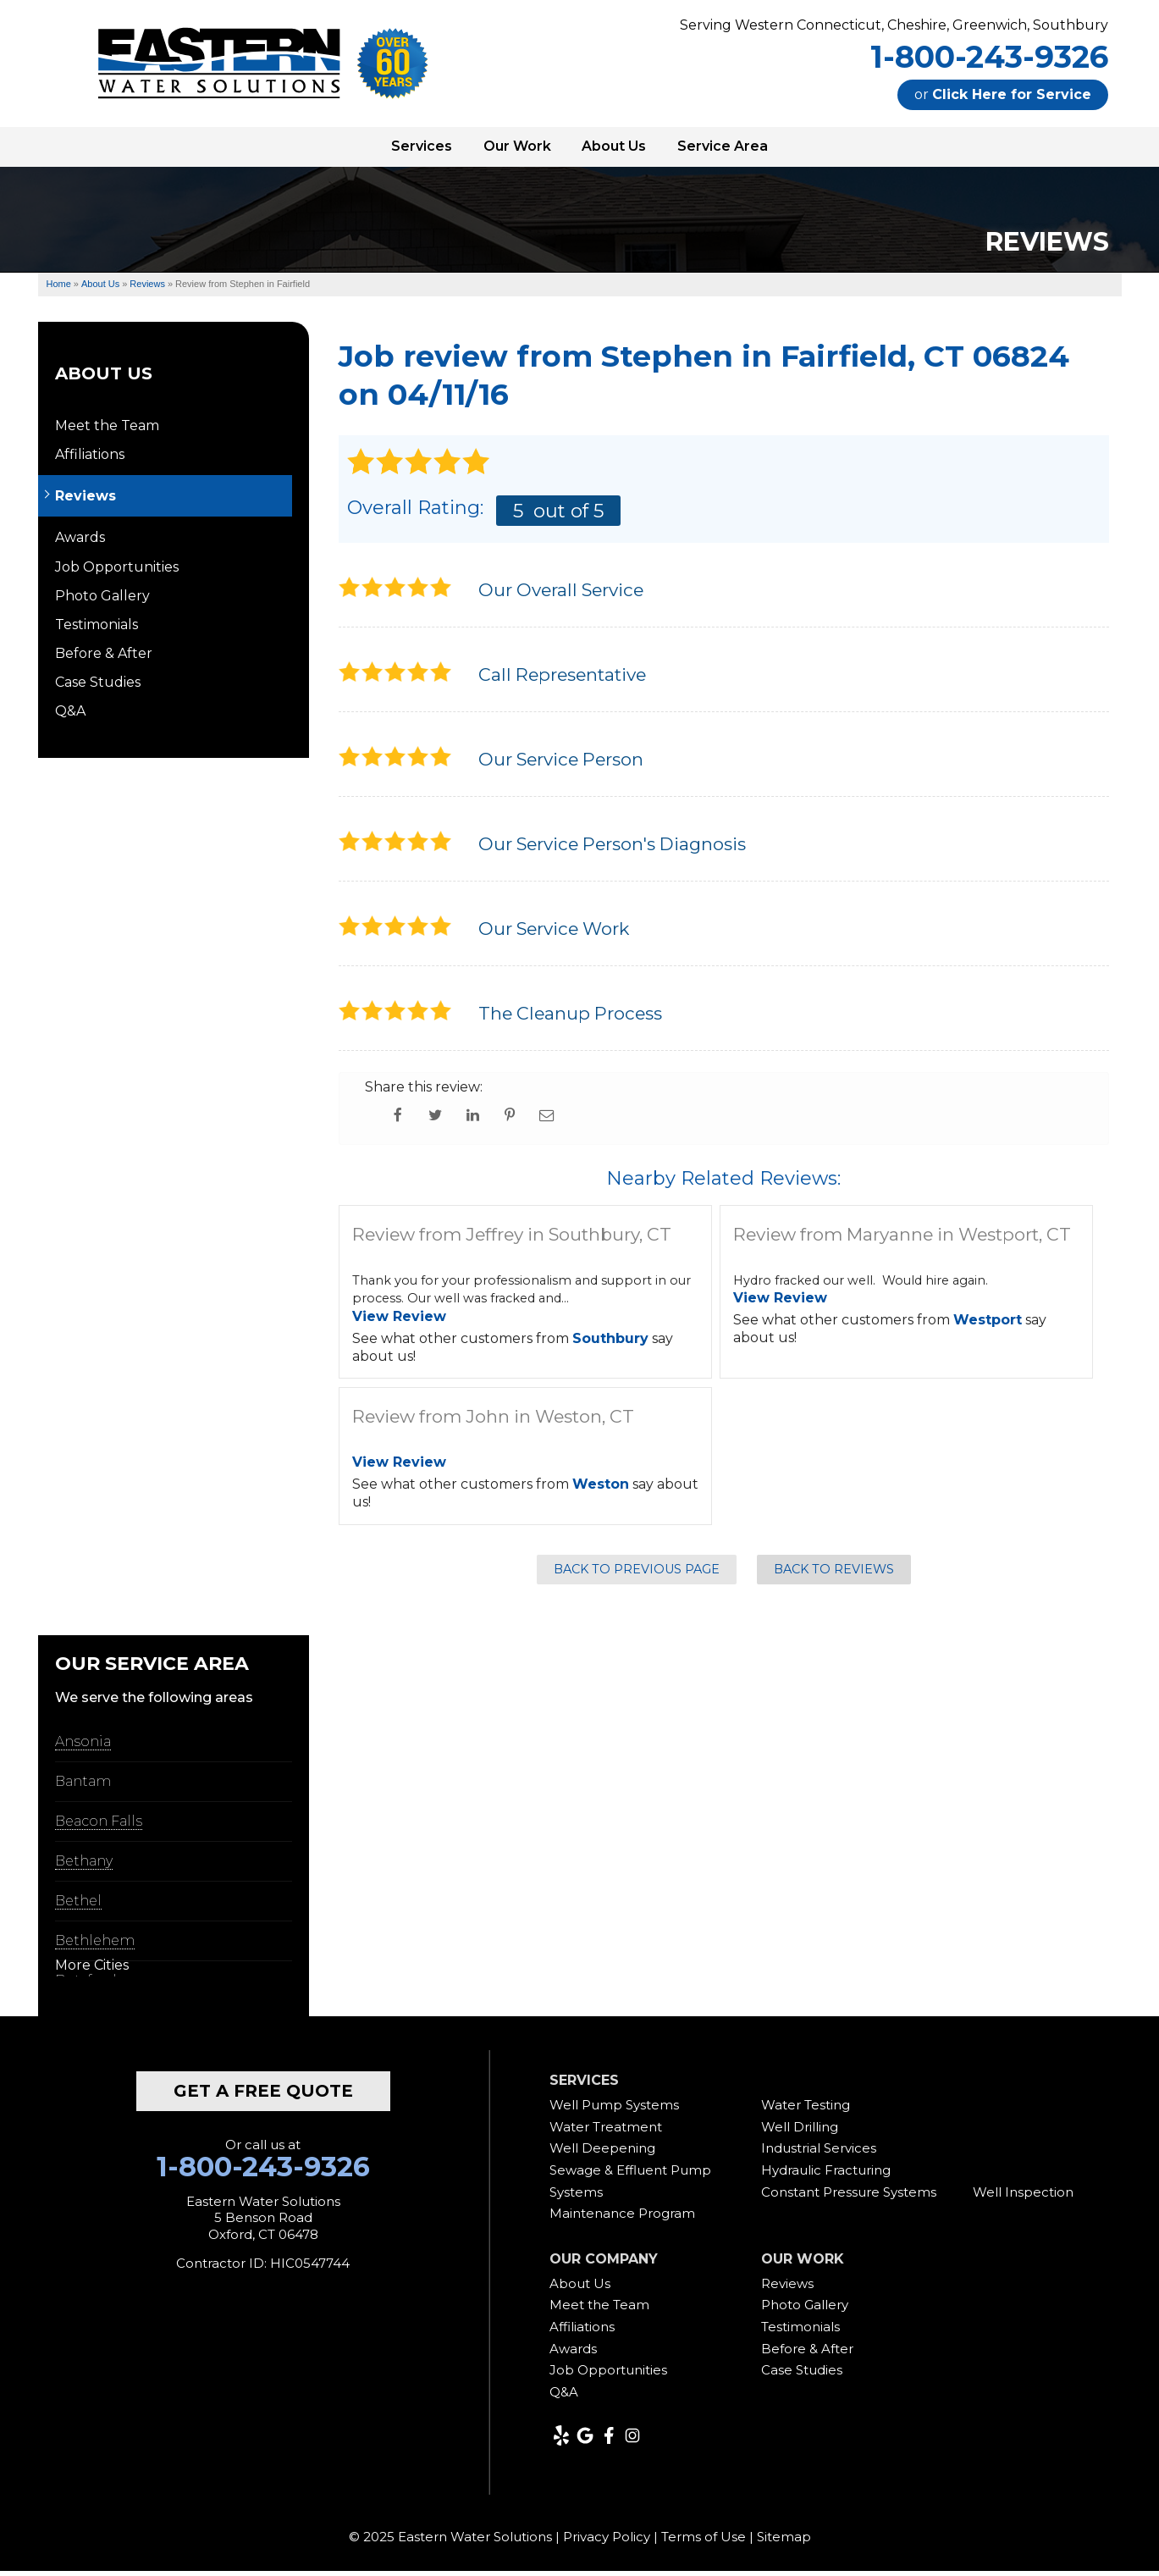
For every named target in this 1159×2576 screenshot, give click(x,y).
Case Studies (98, 687)
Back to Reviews (834, 1573)
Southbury (610, 1343)
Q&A (70, 716)
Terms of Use (703, 2542)
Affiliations (89, 459)
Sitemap (784, 2542)
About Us (103, 378)
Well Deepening (602, 2153)
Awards (80, 542)
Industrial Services (818, 2153)
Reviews (85, 501)
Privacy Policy (606, 2542)
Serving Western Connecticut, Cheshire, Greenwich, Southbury (894, 25)
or (1002, 94)
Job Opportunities (117, 571)
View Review (399, 1321)
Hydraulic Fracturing (826, 2175)
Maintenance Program (622, 2218)
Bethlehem (95, 1946)
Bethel (78, 1906)
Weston (600, 1489)
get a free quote (263, 2096)
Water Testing (805, 2110)
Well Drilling (799, 2132)
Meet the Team (107, 431)
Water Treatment (605, 2132)
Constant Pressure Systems (848, 2196)
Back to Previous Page (637, 1573)
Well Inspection (1023, 2196)
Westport (987, 1325)
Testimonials (96, 630)
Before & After (103, 658)
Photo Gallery (102, 601)
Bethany (84, 1866)
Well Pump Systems (614, 2110)
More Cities (92, 1970)
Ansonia (83, 1747)
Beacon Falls (98, 1826)
